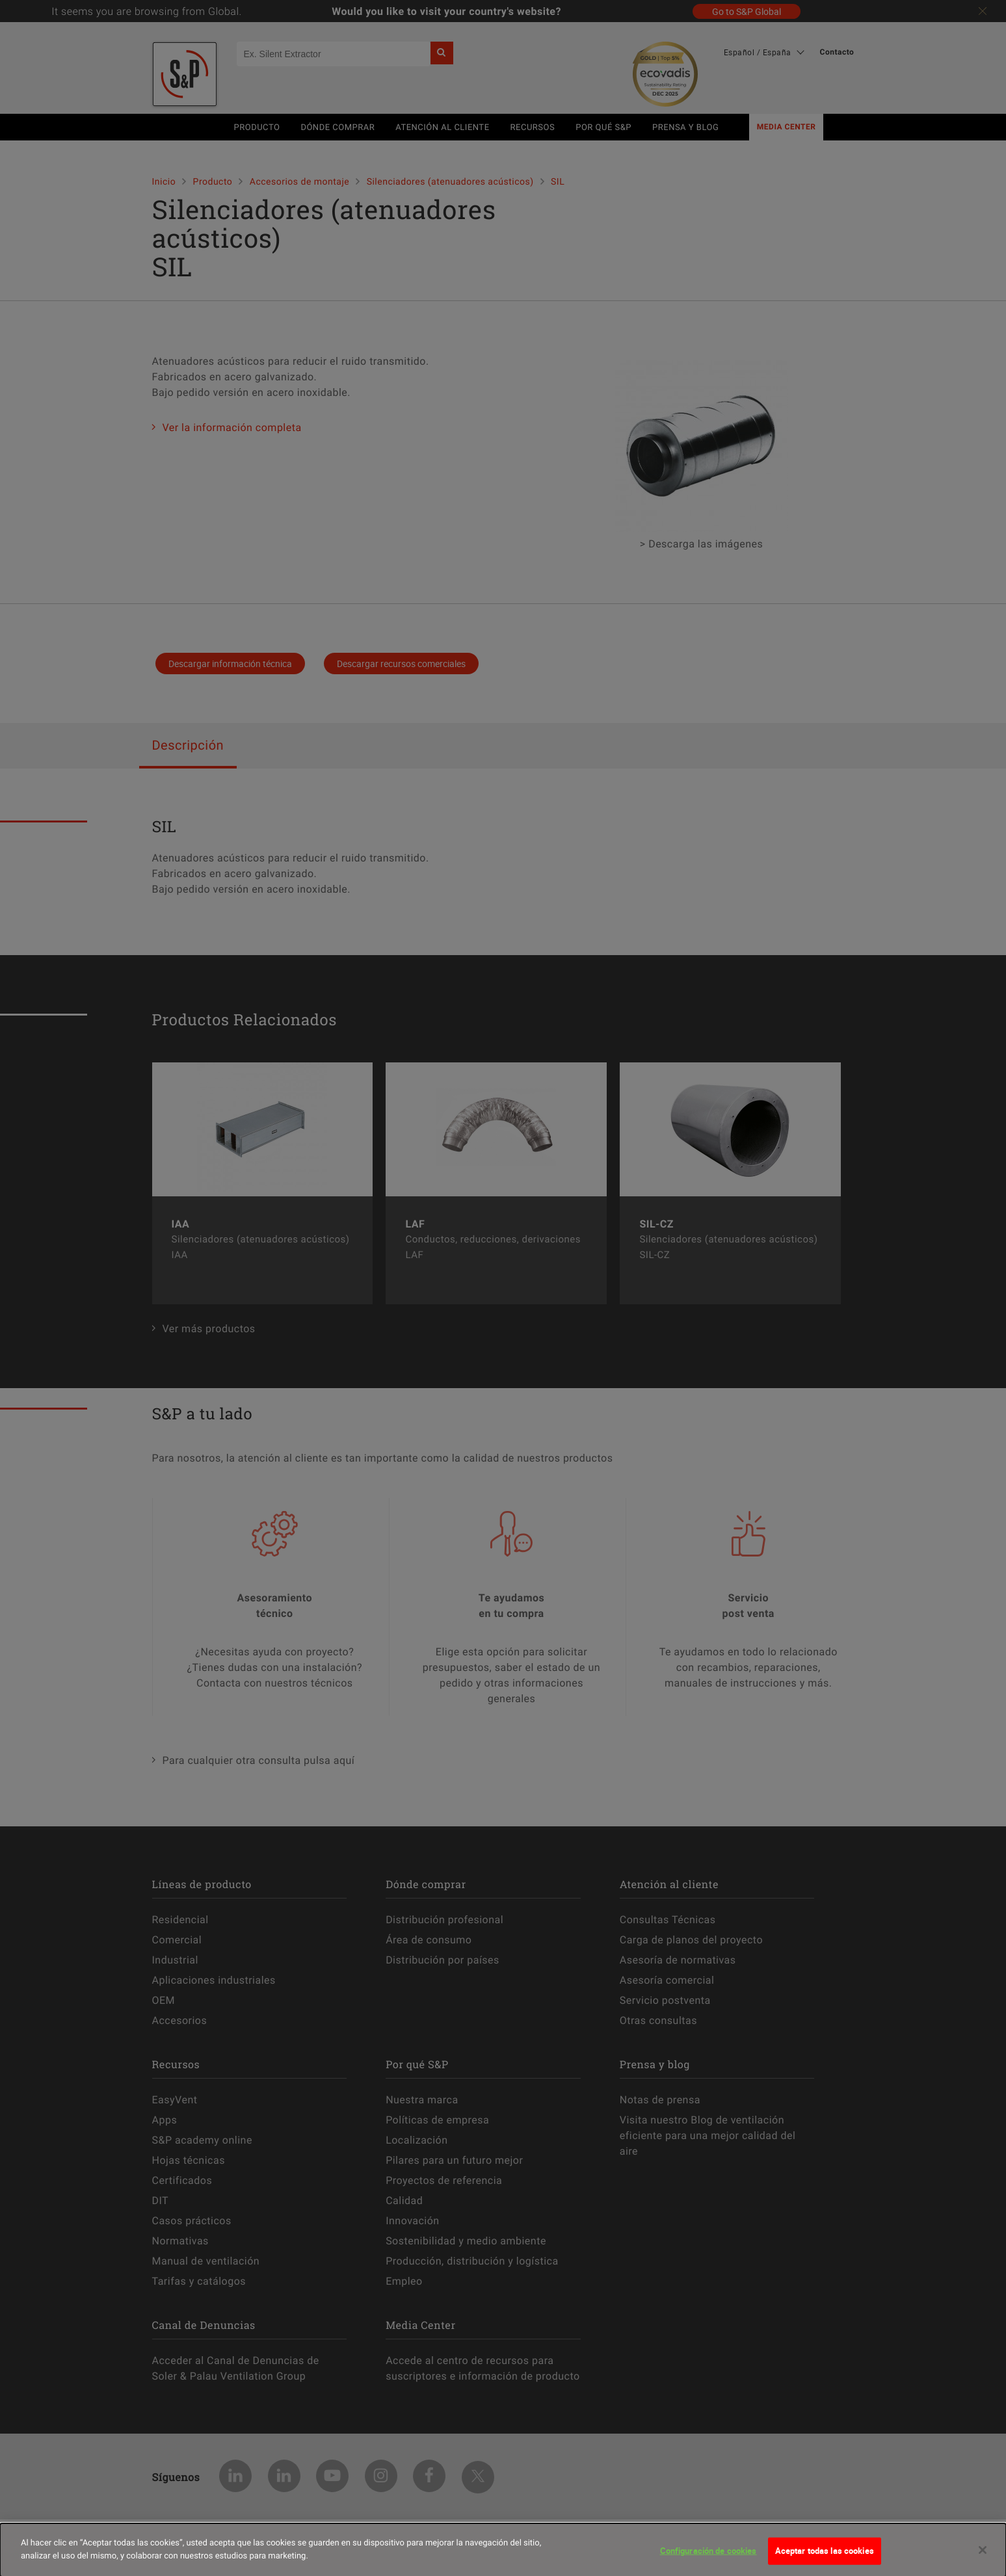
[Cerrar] (982, 2556)
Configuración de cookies (708, 2556)
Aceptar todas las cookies (824, 2556)
